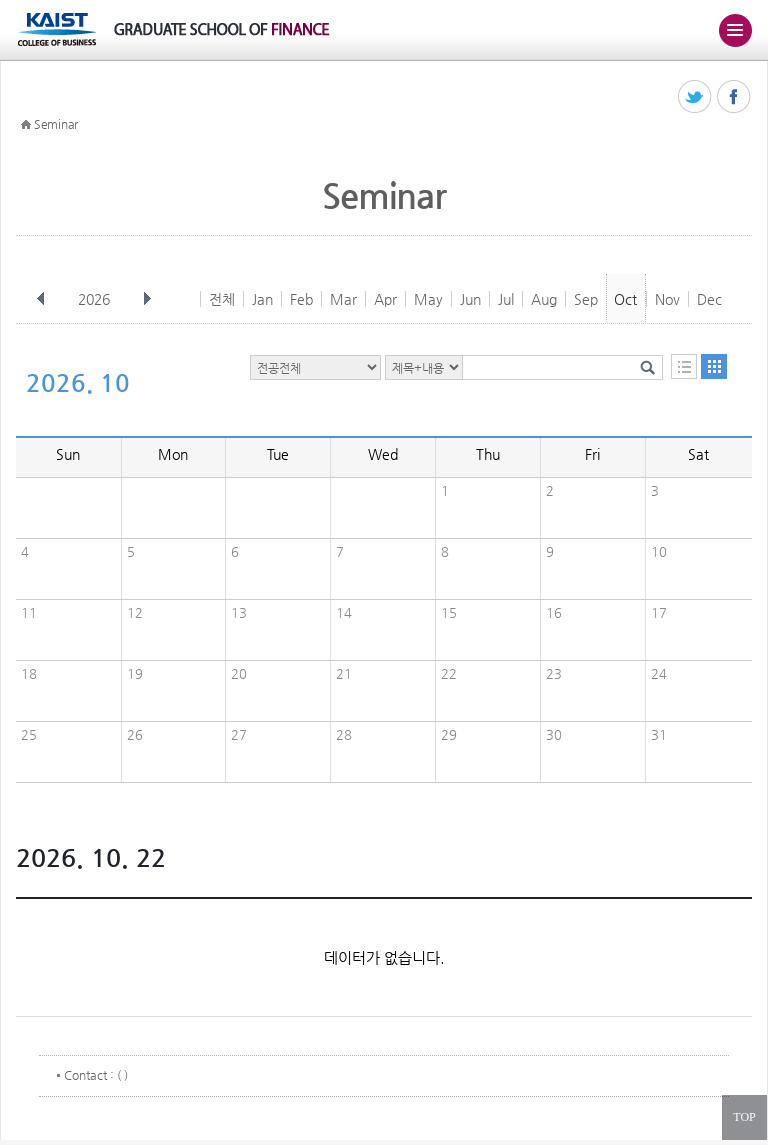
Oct (625, 299)
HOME (26, 125)
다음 (147, 299)
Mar (343, 299)
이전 (41, 299)
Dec (709, 299)
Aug (544, 299)
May (428, 299)
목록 (684, 366)
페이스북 (734, 97)
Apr (385, 299)
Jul (506, 299)
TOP (744, 1117)
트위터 (695, 97)
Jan (262, 299)
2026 (96, 299)
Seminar (56, 124)
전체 (222, 299)
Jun (470, 299)
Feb (301, 299)
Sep (586, 299)
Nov (667, 299)
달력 (714, 366)
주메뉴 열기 (735, 30)
